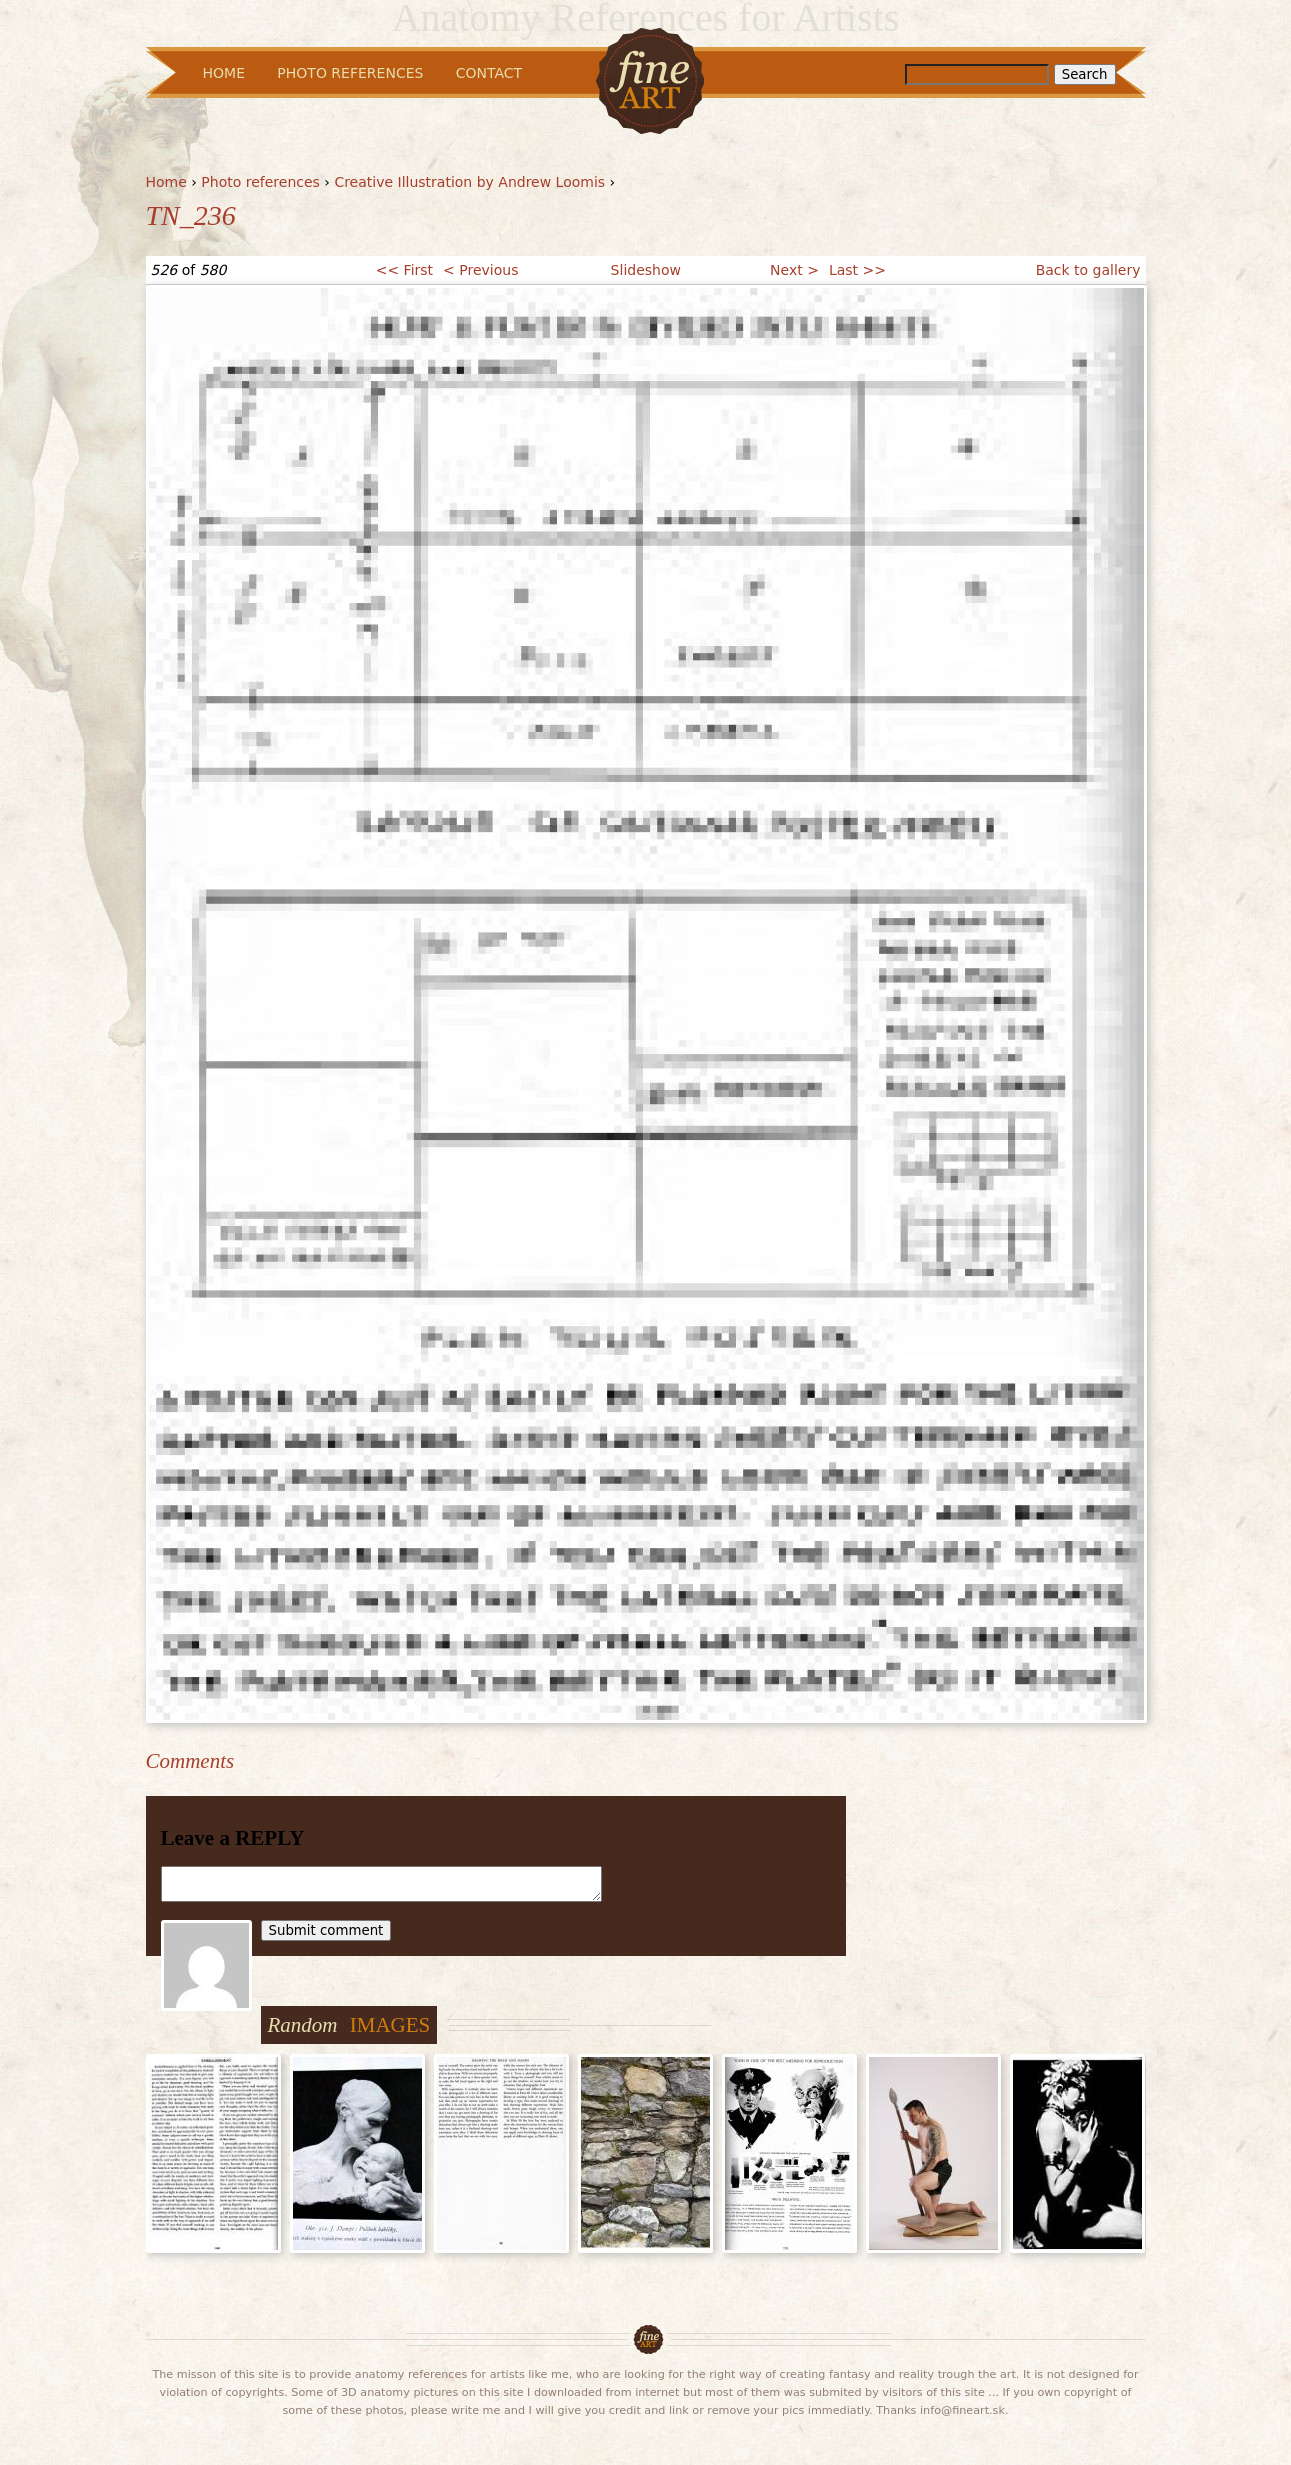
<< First (404, 270)
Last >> (857, 270)
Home (166, 182)
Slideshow (646, 270)
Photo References (350, 73)
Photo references (260, 182)
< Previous (480, 270)
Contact (489, 73)
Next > (794, 270)
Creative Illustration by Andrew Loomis (469, 182)
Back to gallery (1088, 270)
